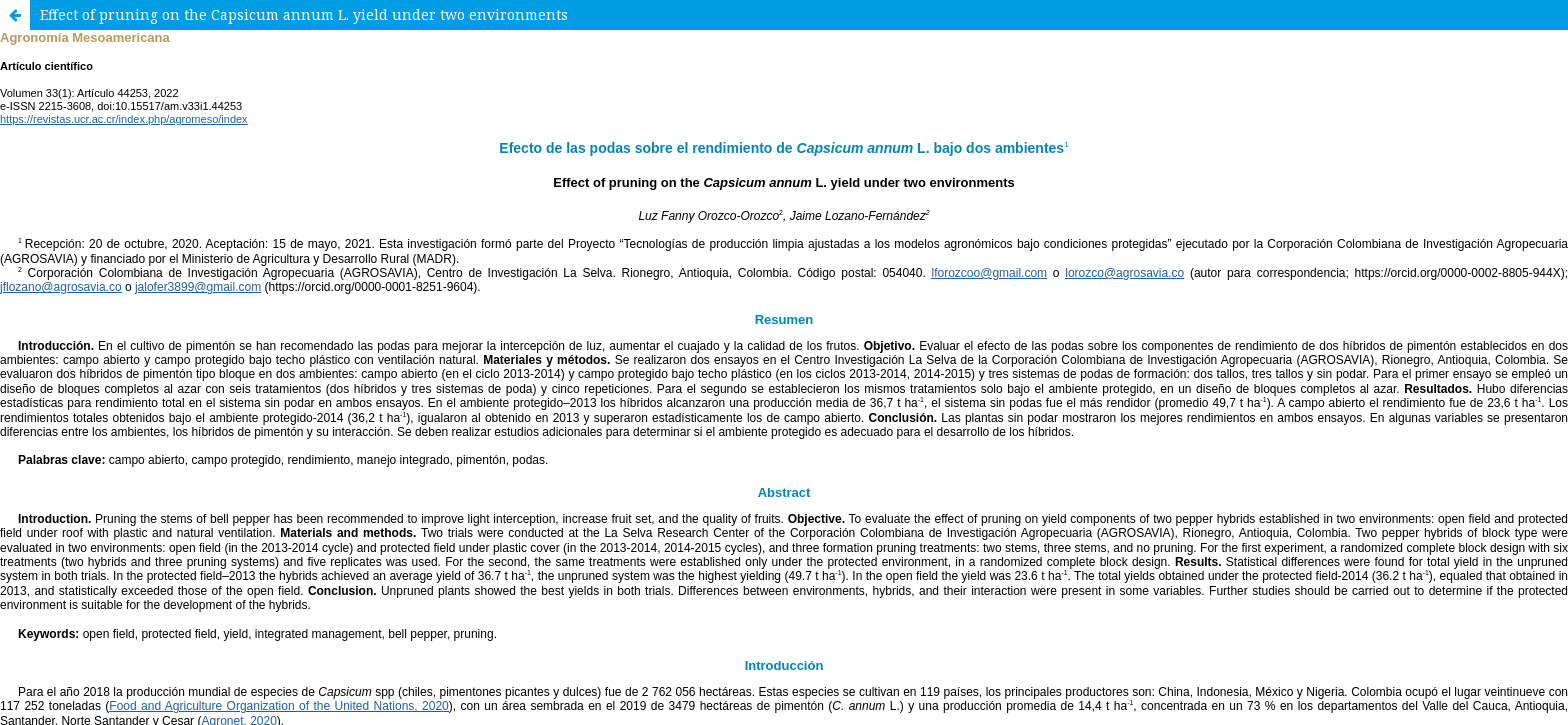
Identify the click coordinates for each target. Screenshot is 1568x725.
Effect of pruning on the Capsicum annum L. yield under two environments (304, 14)
